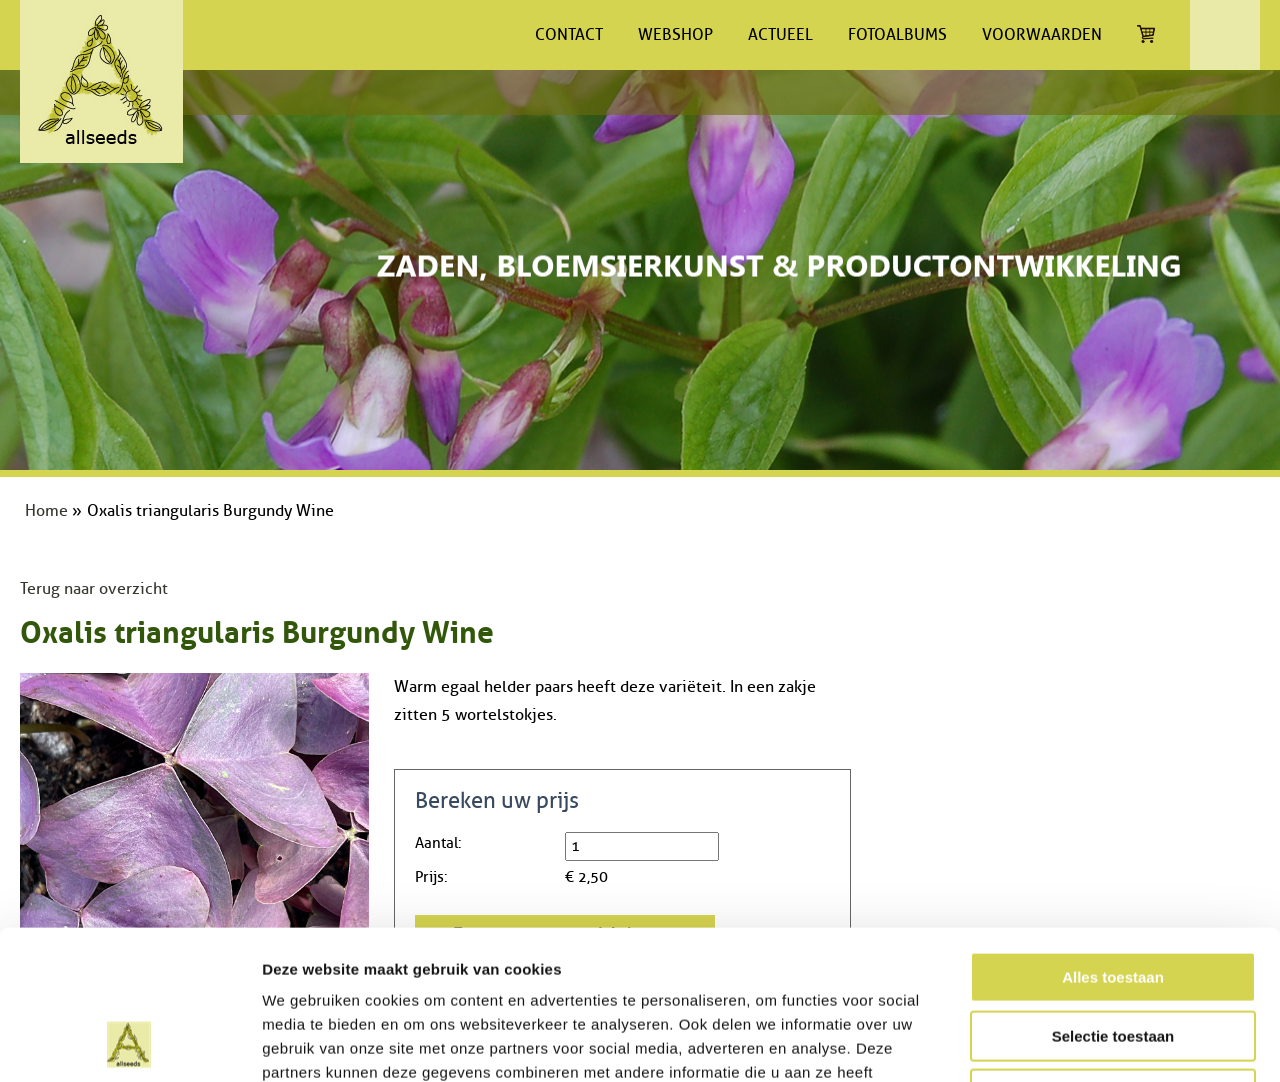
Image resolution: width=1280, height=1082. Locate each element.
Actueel (780, 35)
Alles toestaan (1113, 837)
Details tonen (1080, 1042)
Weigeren (1112, 954)
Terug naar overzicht (94, 589)
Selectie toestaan (1113, 896)
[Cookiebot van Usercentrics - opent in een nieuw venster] (129, 1043)
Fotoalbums (897, 35)
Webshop (675, 35)
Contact (569, 35)
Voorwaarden (1042, 35)
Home (46, 511)
